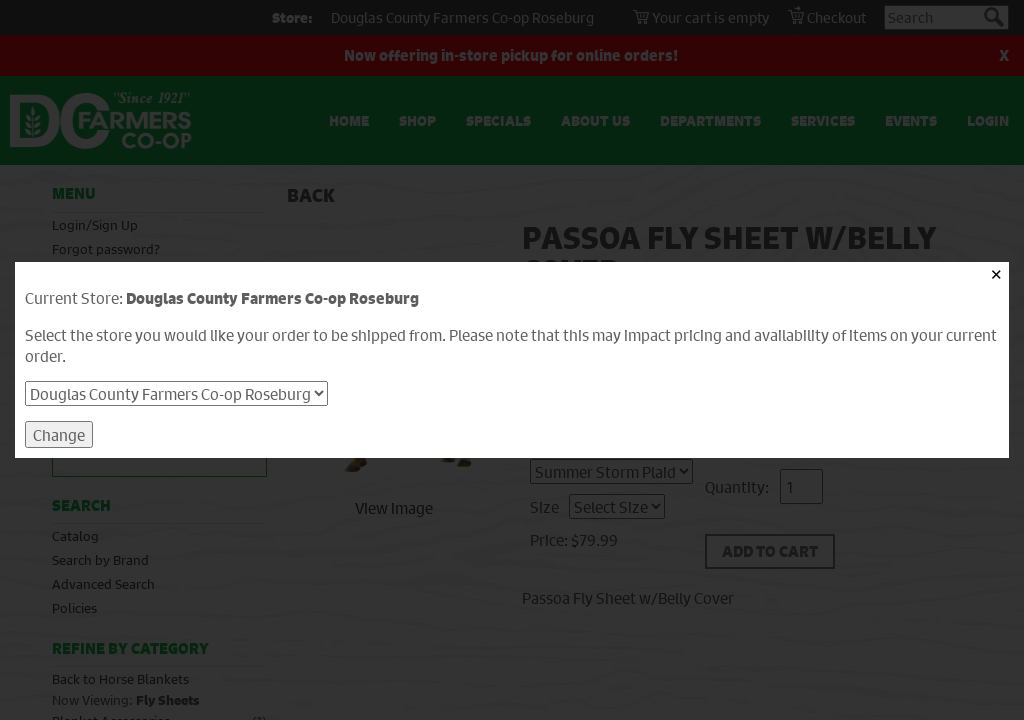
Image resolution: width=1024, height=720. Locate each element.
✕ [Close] (996, 274)
